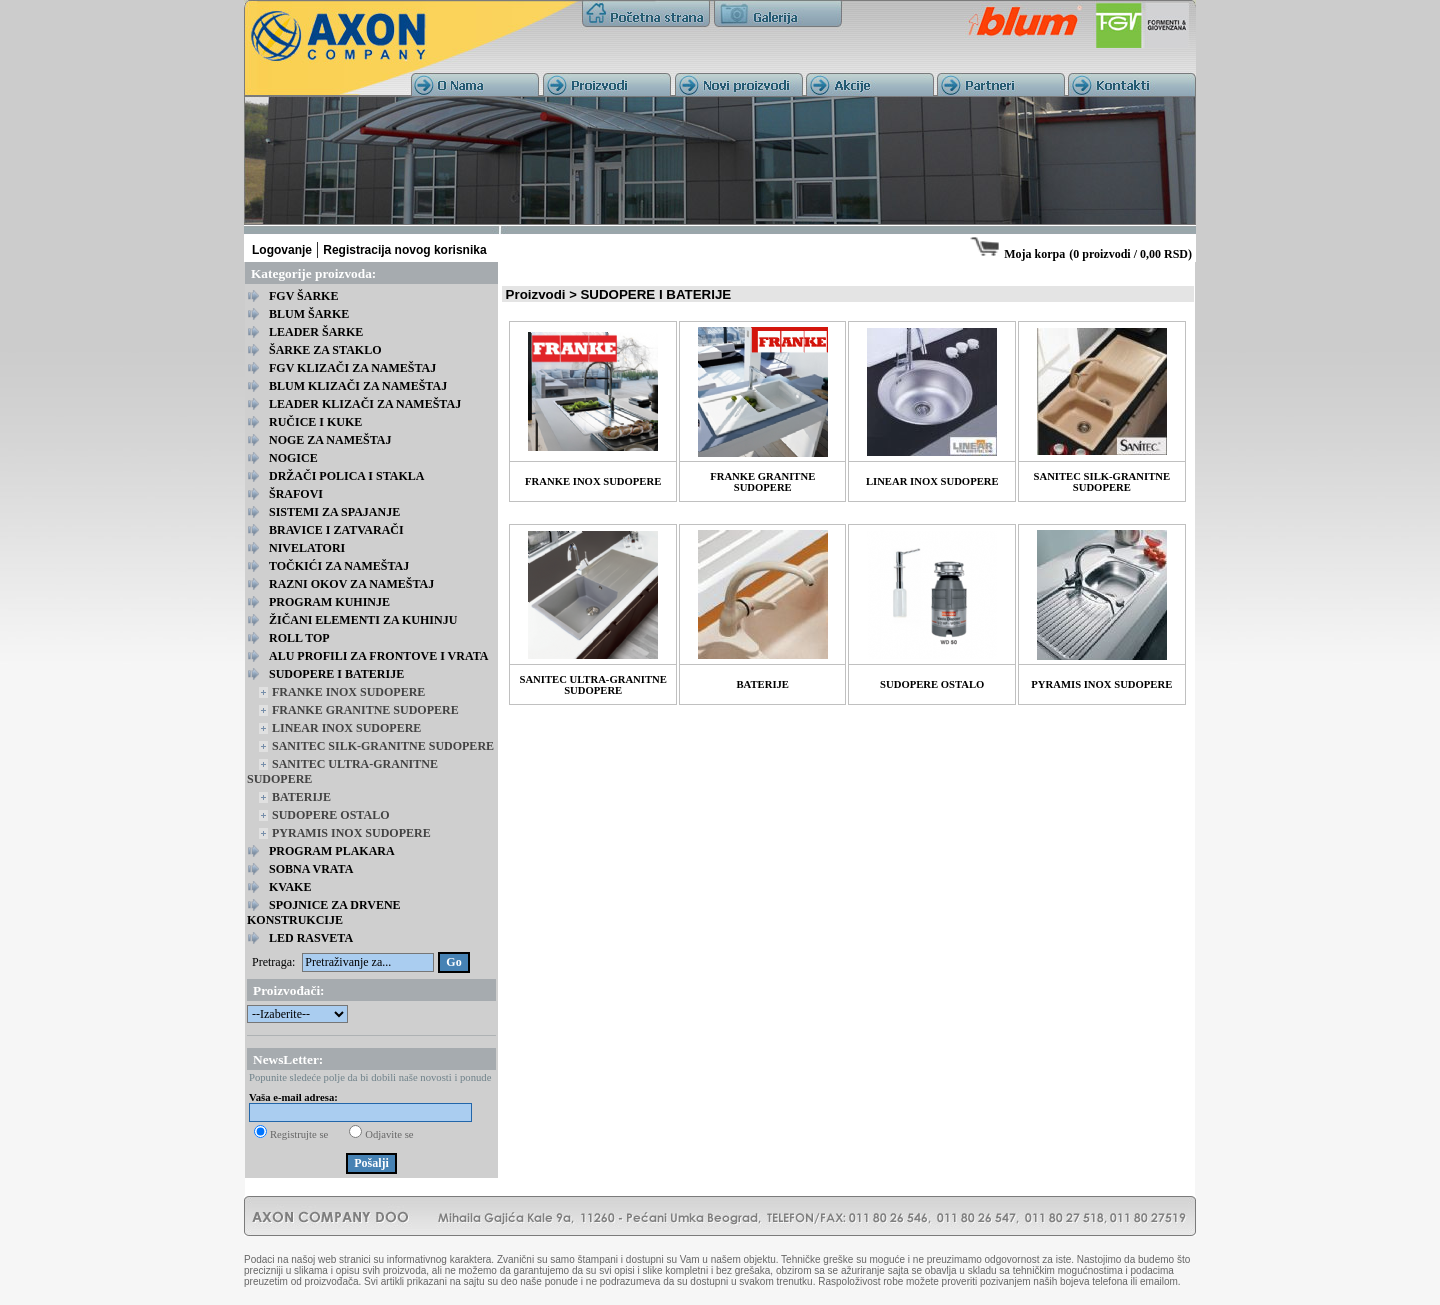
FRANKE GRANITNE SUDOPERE (365, 710)
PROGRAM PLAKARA (332, 851)
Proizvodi (536, 294)
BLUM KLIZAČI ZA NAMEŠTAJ (358, 386)
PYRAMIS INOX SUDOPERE (351, 833)
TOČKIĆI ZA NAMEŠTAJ (339, 566)
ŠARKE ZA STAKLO (325, 350)
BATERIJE (301, 797)
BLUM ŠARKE (309, 314)
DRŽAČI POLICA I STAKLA (346, 476)
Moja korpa (1034, 254)
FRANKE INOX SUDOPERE (348, 692)
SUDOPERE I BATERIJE (336, 674)
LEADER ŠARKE (316, 332)
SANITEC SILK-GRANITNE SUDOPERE (383, 746)
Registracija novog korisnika (404, 250)
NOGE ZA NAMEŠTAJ (330, 440)
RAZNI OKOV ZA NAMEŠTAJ (351, 584)
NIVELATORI (307, 548)
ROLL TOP (299, 638)
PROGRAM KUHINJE (329, 602)
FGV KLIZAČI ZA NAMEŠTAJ (352, 368)
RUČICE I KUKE (315, 422)
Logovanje (282, 250)
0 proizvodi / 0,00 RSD (1130, 254)
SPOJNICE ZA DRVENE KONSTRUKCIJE (324, 912)
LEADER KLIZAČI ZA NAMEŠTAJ (365, 404)
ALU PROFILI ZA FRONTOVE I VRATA (378, 656)
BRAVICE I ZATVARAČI (336, 530)
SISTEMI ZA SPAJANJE (334, 512)
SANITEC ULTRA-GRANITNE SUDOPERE (593, 685)
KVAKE (290, 887)
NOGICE (293, 458)
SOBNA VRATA (311, 869)
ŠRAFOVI (296, 494)
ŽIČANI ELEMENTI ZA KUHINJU (363, 620)
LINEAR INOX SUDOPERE (346, 728)
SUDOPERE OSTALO (330, 815)
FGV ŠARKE (303, 296)
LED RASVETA (311, 938)
